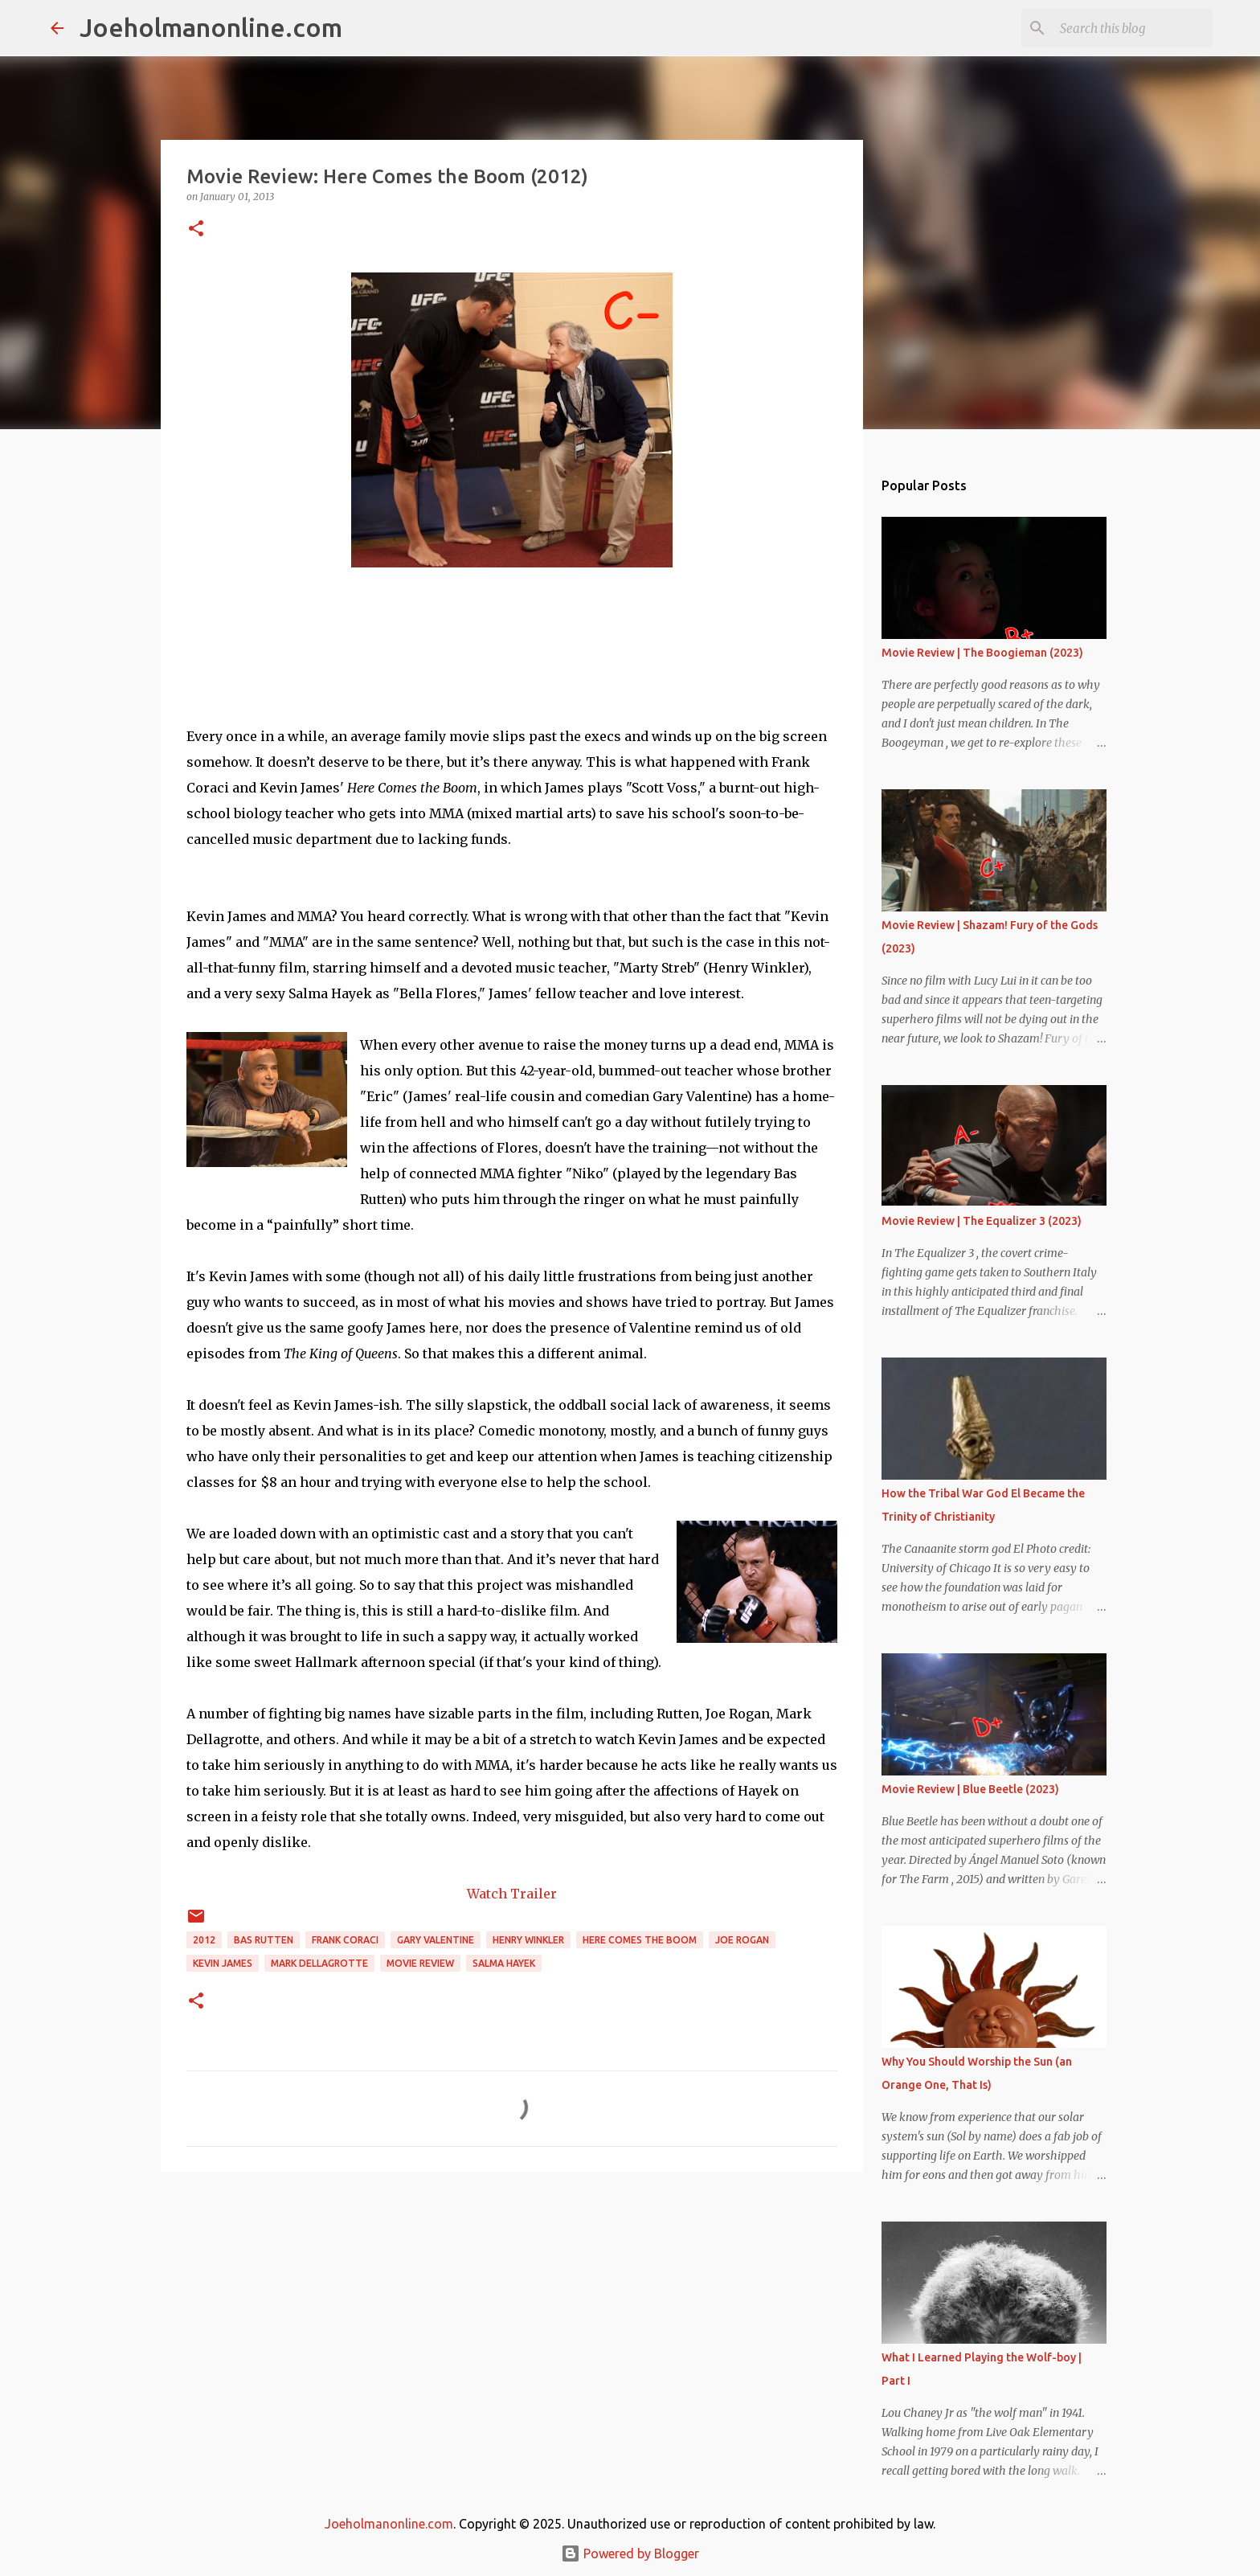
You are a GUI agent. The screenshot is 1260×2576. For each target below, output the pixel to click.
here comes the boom (640, 1940)
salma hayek (503, 1963)
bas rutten (263, 1940)
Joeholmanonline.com (211, 27)
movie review (420, 1963)
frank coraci (345, 1940)
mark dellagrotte (319, 1963)
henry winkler (528, 1940)
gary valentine (435, 1940)
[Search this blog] (1128, 28)
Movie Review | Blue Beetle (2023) (970, 1789)
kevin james (222, 1963)
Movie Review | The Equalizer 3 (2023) (982, 1220)
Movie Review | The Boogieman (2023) (982, 652)
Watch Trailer (512, 1894)
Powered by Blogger (630, 2553)
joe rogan (742, 1940)
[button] (196, 229)
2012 (204, 1940)
